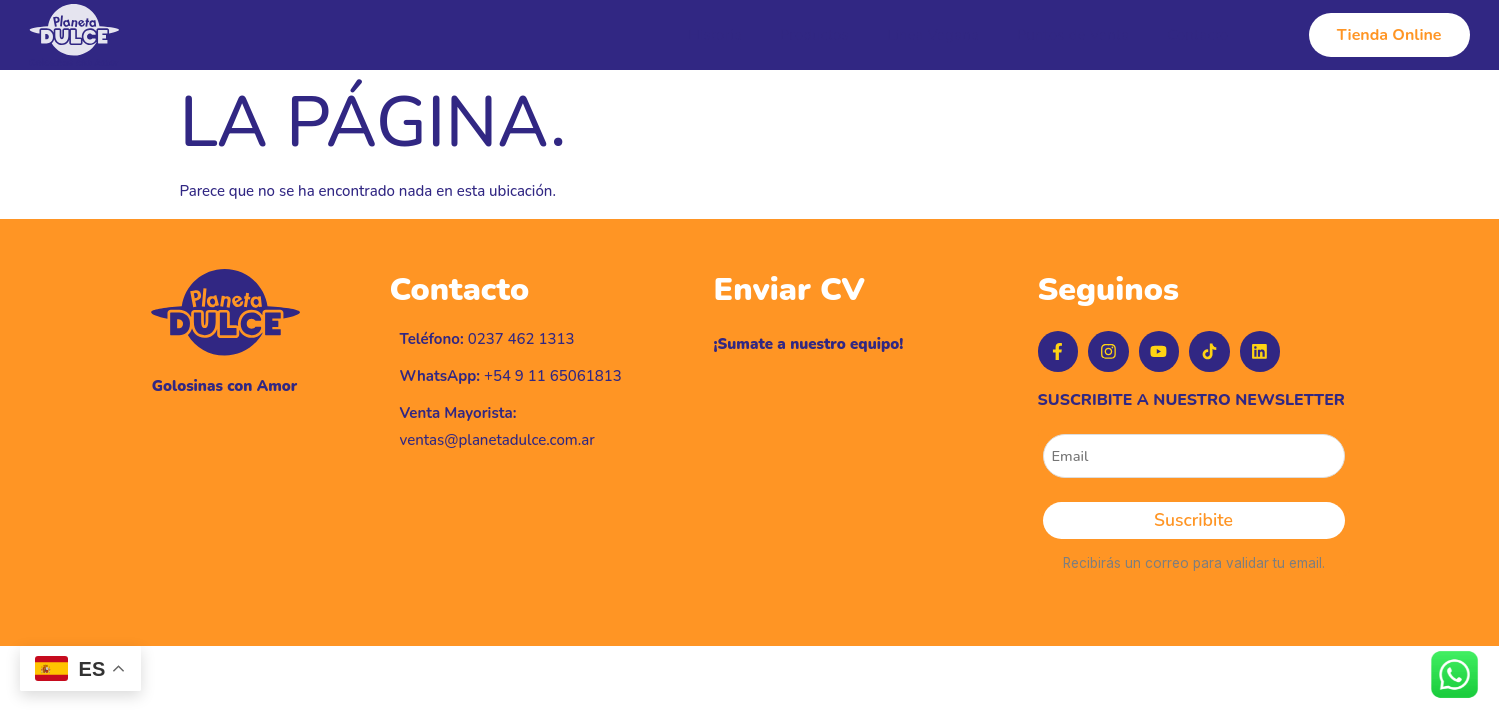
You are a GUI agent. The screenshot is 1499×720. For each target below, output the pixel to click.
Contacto (1198, 35)
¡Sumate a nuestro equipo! (809, 344)
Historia (724, 35)
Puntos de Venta (1075, 35)
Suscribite (1193, 529)
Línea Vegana (937, 35)
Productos (820, 35)
